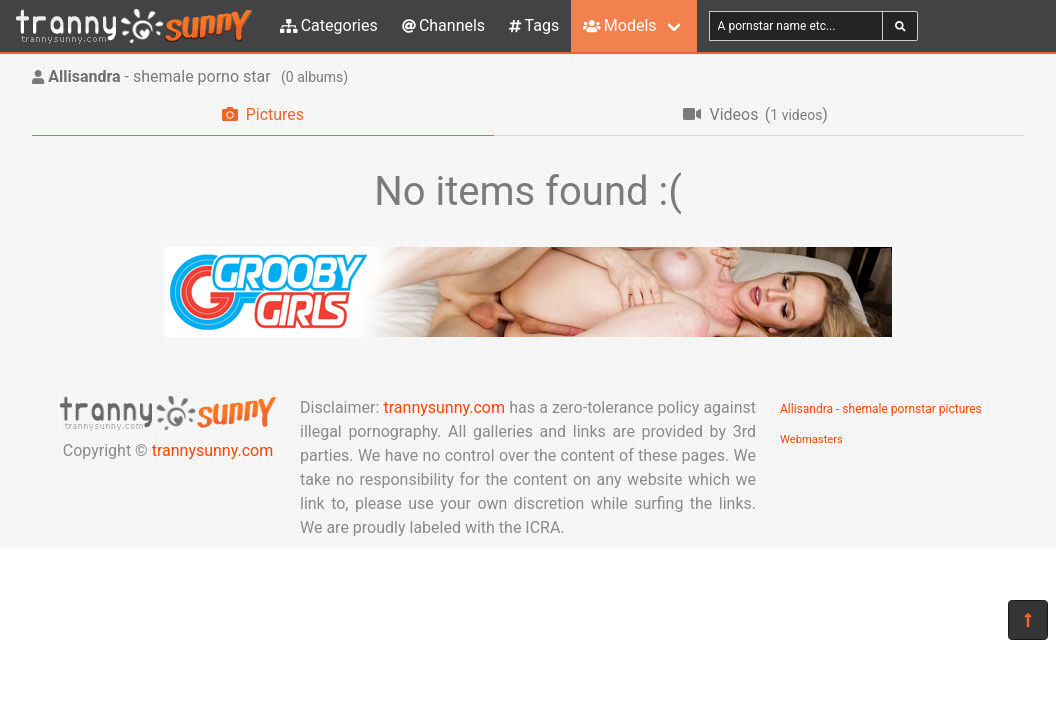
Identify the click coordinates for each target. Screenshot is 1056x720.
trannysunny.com (213, 450)
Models (619, 25)
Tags (534, 25)
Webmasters (811, 439)
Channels (443, 25)
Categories (329, 25)
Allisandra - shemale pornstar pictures (881, 409)
